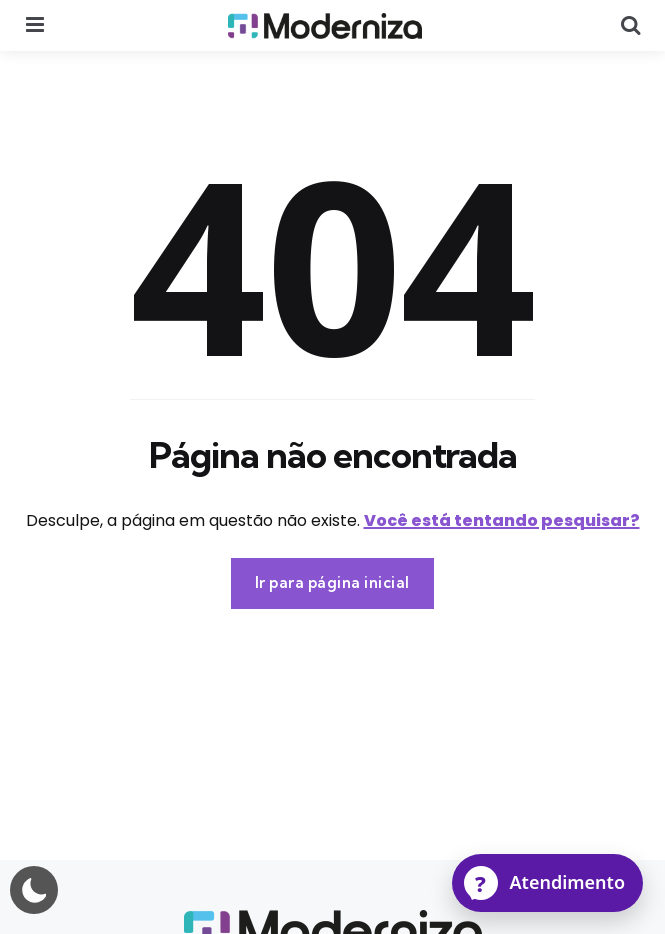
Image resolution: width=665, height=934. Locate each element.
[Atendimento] (548, 883)
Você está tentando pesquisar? (502, 520)
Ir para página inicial (332, 582)
